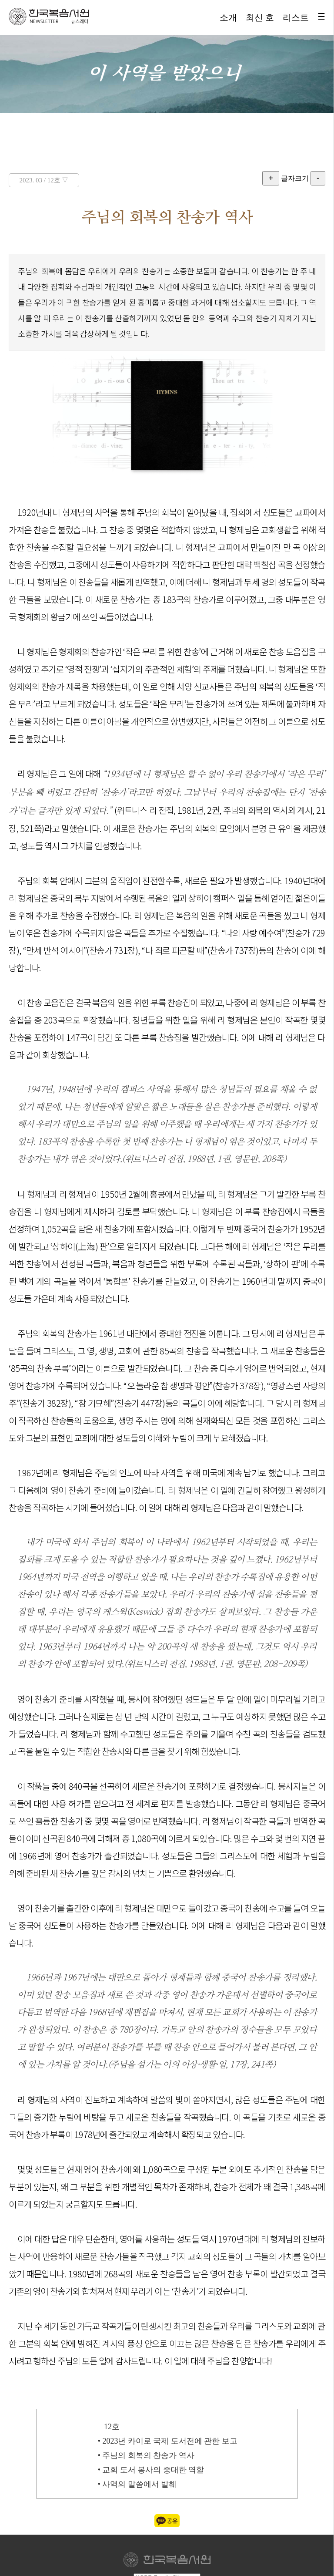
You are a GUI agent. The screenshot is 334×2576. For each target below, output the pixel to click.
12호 (112, 2426)
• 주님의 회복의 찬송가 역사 (146, 2455)
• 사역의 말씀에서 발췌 (137, 2484)
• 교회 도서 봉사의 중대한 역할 (151, 2469)
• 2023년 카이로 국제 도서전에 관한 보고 (167, 2441)
